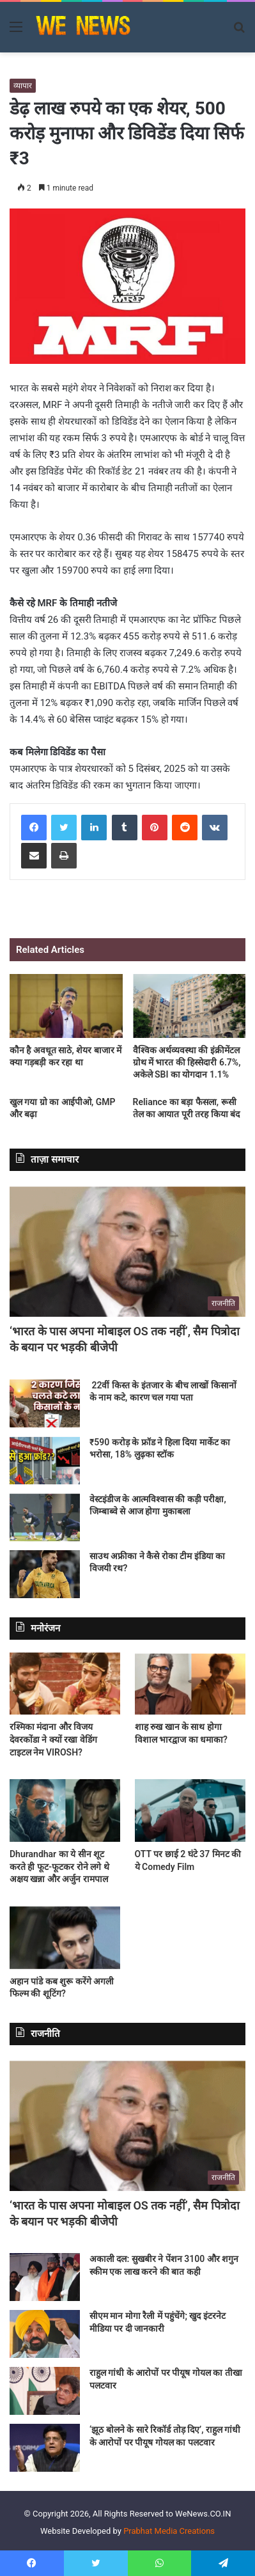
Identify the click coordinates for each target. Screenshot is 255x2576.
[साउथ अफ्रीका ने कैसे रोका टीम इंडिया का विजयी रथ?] (45, 1574)
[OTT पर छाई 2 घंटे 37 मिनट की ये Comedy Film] (190, 1810)
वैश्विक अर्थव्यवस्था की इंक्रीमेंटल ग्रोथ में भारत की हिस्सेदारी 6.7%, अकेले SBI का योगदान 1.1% (187, 1062)
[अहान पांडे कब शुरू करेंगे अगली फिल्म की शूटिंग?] (65, 1937)
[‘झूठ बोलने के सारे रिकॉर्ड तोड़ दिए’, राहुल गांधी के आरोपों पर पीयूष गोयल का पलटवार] (45, 2448)
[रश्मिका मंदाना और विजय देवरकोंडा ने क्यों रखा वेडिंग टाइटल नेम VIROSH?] (65, 1684)
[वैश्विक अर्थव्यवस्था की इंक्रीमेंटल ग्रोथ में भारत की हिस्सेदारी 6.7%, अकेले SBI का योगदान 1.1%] (189, 1006)
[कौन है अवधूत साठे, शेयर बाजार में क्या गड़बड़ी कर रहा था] (66, 1006)
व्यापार (22, 85)
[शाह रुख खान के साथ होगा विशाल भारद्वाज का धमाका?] (190, 1684)
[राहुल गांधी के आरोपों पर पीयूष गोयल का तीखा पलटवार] (45, 2391)
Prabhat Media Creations (169, 2531)
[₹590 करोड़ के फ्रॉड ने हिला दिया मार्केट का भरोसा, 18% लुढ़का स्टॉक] (45, 1460)
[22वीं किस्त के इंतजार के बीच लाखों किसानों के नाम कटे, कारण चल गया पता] (45, 1403)
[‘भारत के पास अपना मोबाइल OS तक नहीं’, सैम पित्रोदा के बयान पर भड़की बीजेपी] (127, 1250)
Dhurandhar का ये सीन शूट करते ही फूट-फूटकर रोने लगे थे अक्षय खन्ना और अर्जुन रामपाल (59, 1866)
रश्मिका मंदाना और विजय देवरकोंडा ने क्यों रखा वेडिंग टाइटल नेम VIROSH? (53, 1739)
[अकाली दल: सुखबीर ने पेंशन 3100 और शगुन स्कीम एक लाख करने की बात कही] (45, 2277)
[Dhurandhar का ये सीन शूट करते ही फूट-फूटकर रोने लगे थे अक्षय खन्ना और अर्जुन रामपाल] (65, 1810)
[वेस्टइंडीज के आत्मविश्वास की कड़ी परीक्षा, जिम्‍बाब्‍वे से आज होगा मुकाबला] (45, 1517)
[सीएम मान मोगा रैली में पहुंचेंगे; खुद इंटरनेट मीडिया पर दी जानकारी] (45, 2334)
